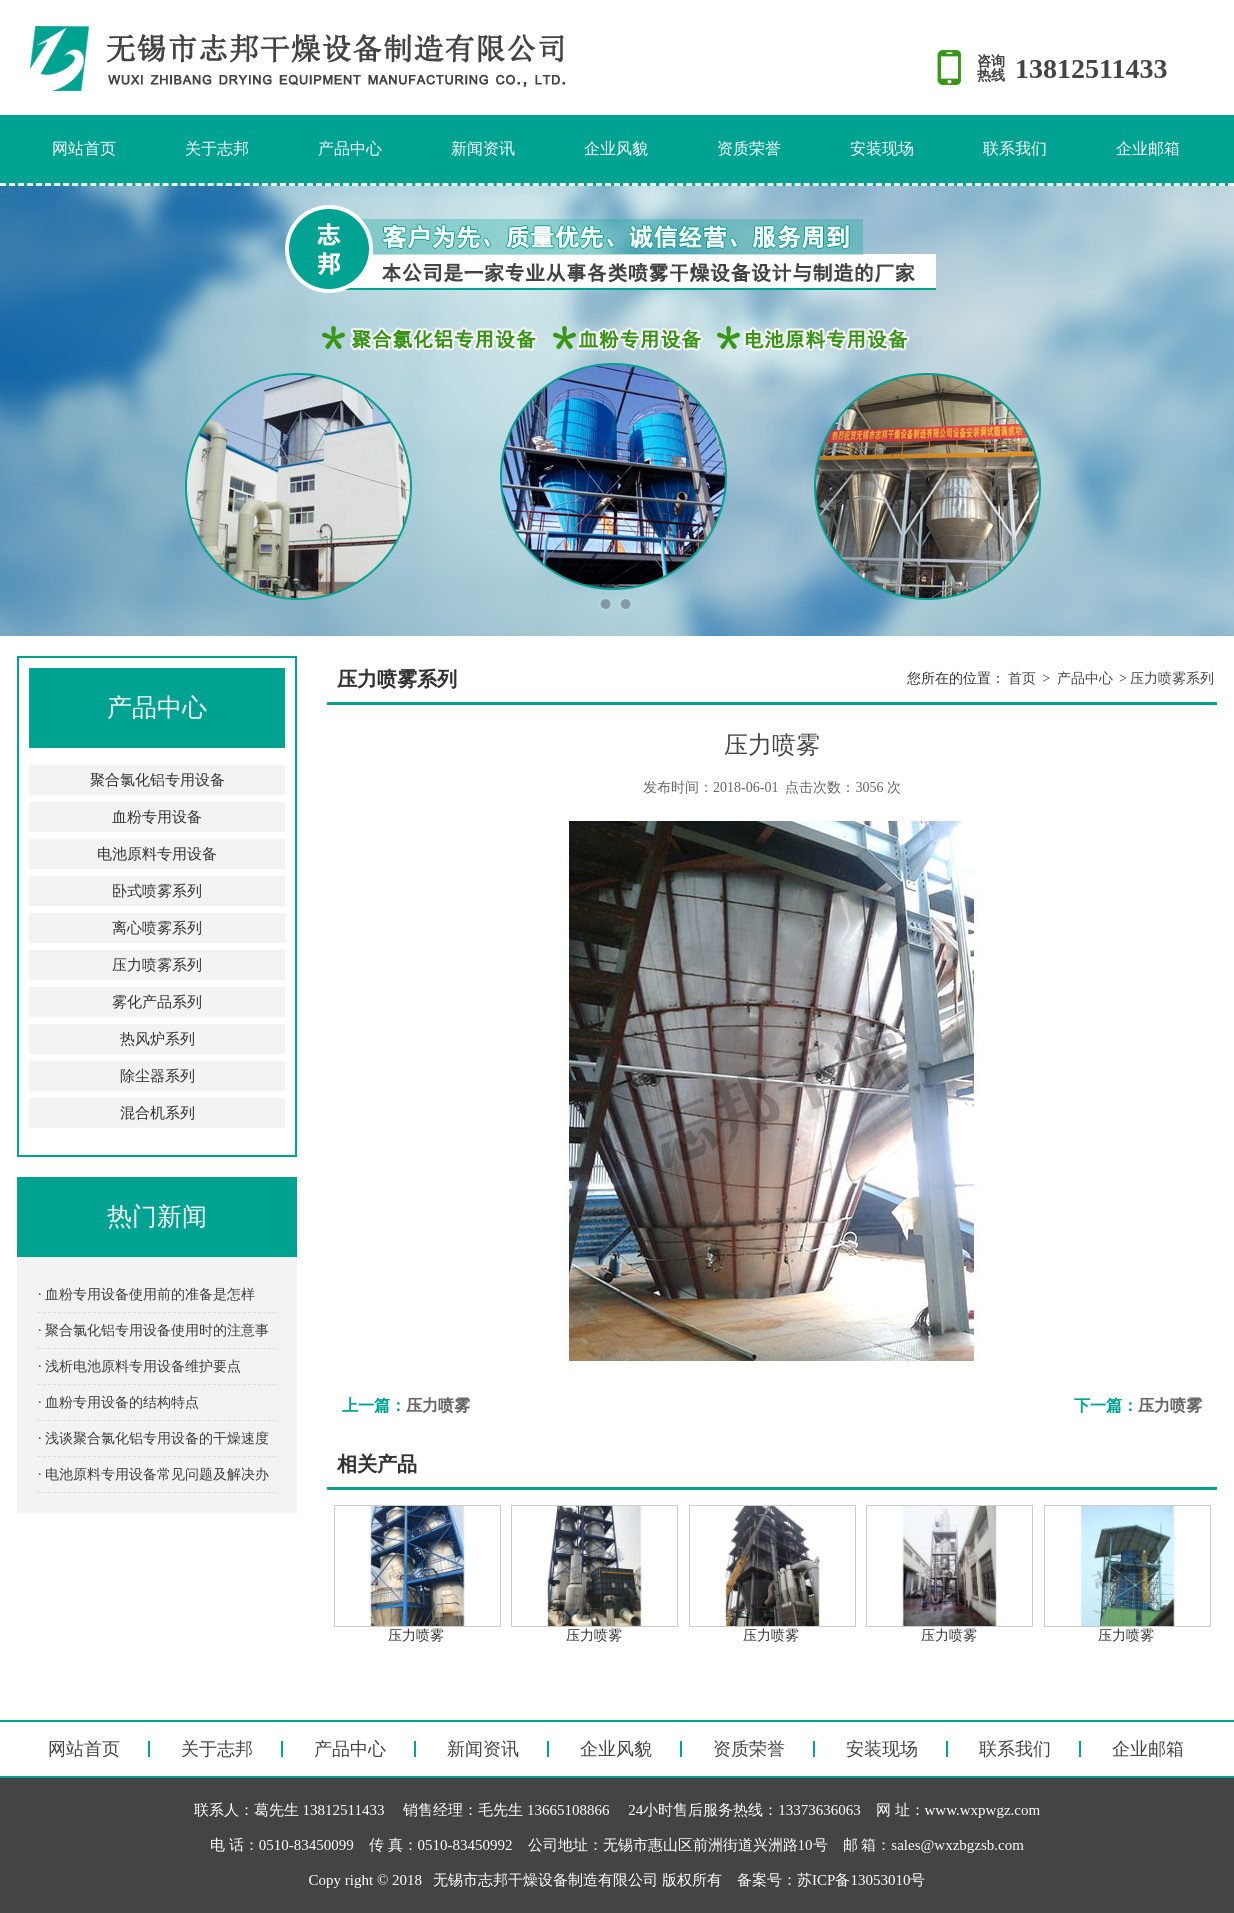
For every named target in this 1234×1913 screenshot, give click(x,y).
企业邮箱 (1148, 148)
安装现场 (882, 148)
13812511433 (1091, 68)
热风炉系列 (157, 1039)
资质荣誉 (749, 148)
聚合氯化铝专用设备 (157, 780)
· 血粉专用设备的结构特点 (118, 1402)
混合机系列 (157, 1113)
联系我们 (1015, 148)
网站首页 (84, 148)
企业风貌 (616, 148)
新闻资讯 (483, 148)
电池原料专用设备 (157, 854)
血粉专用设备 (157, 817)
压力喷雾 (438, 1405)
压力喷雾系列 (157, 965)
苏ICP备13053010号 (861, 1880)
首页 (1022, 678)
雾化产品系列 (157, 1002)
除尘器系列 (157, 1076)
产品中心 (350, 148)
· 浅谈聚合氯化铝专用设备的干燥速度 (153, 1438)
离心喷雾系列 (157, 928)
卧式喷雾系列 (157, 891)
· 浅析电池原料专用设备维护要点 (139, 1366)
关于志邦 (217, 148)
